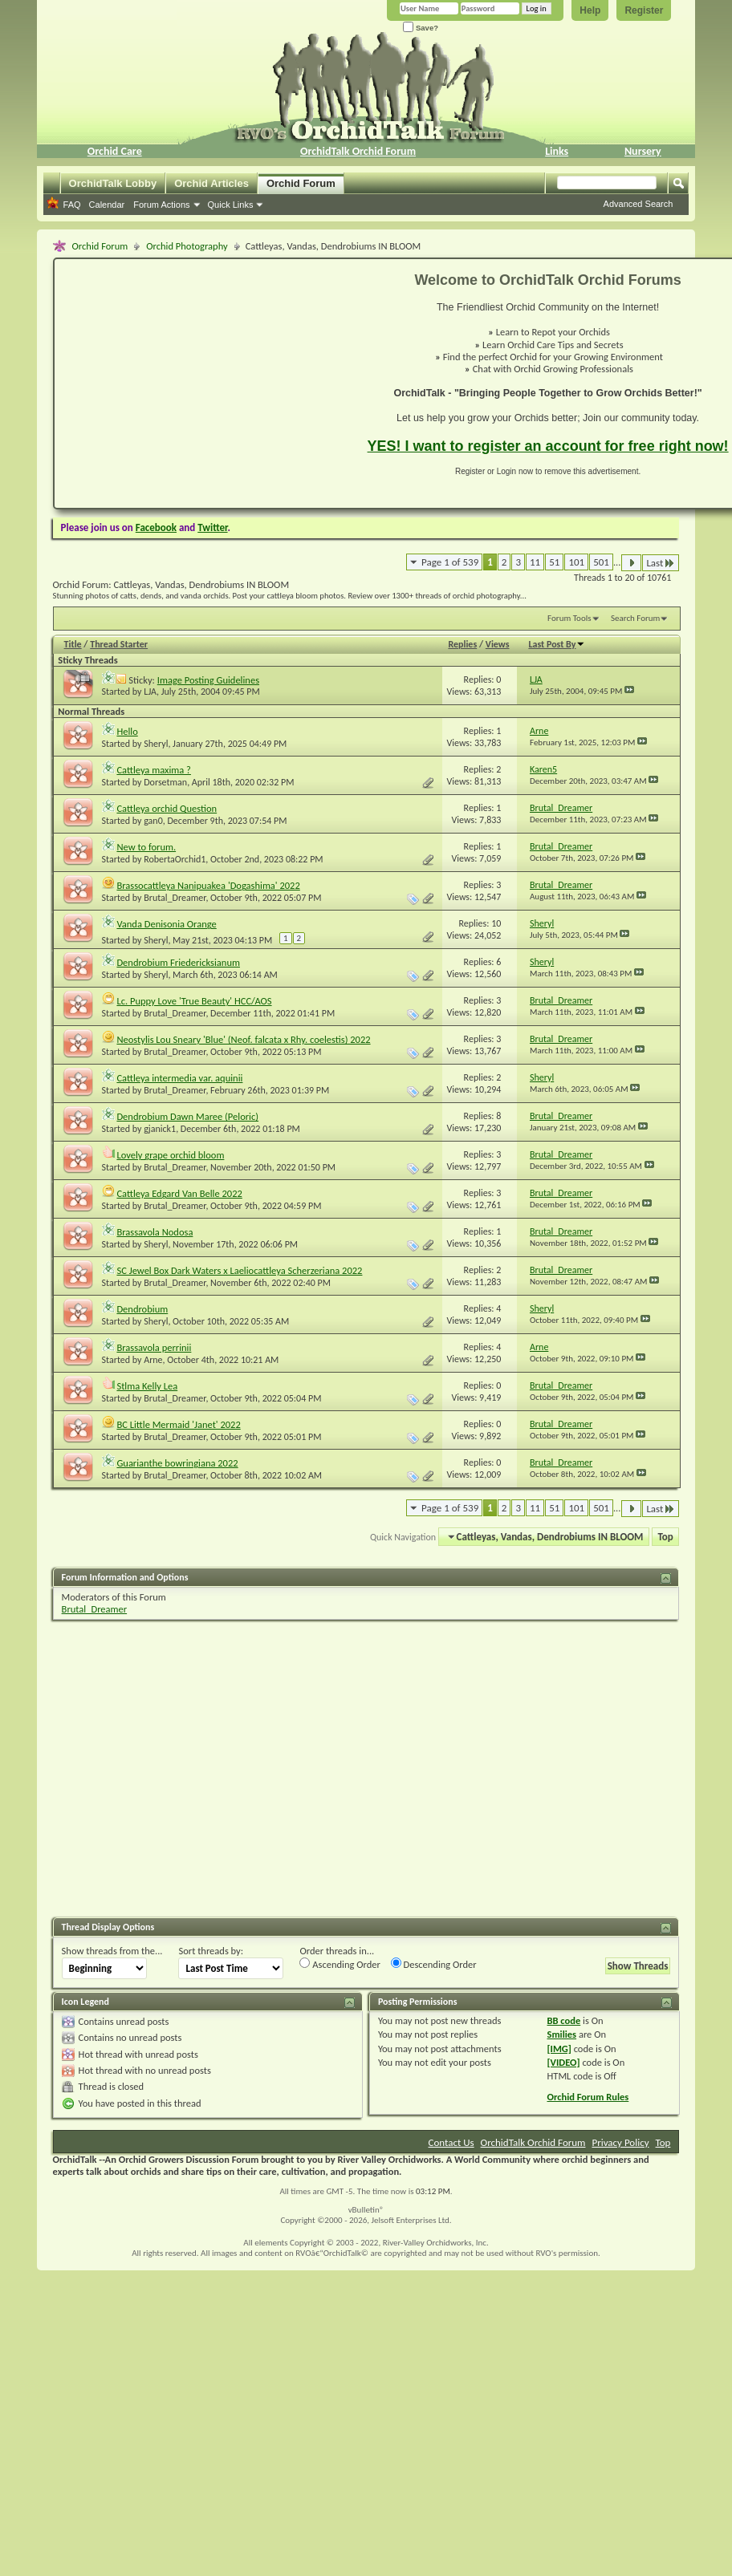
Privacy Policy (620, 2142)
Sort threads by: (210, 1951)
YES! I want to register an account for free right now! (548, 446)
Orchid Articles (211, 183)
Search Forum (636, 618)
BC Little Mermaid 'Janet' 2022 (178, 1424)
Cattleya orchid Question (166, 808)
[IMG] (559, 2049)
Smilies (562, 2034)
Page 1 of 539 (449, 562)
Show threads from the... (112, 1951)
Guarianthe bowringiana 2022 (177, 1463)
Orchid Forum (301, 183)
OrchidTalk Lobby (113, 183)
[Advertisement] (201, 383)
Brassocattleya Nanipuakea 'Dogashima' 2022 (207, 885)
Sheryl (156, 743)
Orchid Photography (186, 246)
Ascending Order (339, 1963)
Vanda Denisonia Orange (166, 924)
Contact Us (451, 2142)
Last (660, 563)
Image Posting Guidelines (208, 680)
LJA (150, 691)
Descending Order (434, 1963)
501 (601, 562)
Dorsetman (165, 782)
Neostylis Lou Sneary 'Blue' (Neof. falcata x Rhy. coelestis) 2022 (243, 1039)
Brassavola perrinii (153, 1347)
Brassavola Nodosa (154, 1232)
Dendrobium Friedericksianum (178, 962)
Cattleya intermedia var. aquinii (179, 1078)
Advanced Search (638, 204)
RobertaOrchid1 (174, 859)
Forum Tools (569, 618)
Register (643, 10)
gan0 (153, 820)
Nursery (642, 151)
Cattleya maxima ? (153, 770)
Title (73, 644)
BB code (564, 2020)
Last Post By (556, 644)
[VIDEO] (563, 2062)
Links (556, 151)
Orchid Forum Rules (588, 2097)
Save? (420, 27)
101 (576, 562)
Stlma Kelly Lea (146, 1386)
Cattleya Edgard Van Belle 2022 (179, 1193)
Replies (462, 644)
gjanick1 (160, 1128)
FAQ (72, 204)
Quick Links (231, 204)
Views (498, 644)
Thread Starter (119, 644)
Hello (126, 731)
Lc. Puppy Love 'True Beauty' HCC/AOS (193, 1001)
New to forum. (146, 847)
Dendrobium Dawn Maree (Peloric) (187, 1116)
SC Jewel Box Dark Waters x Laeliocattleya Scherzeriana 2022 (239, 1270)
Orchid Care (114, 151)
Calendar (107, 204)
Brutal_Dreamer (174, 897)
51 (554, 562)
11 (535, 562)
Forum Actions (161, 204)
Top (665, 1537)
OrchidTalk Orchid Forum (358, 151)
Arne (153, 1359)
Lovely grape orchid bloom (170, 1155)
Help (590, 10)
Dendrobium (142, 1309)
